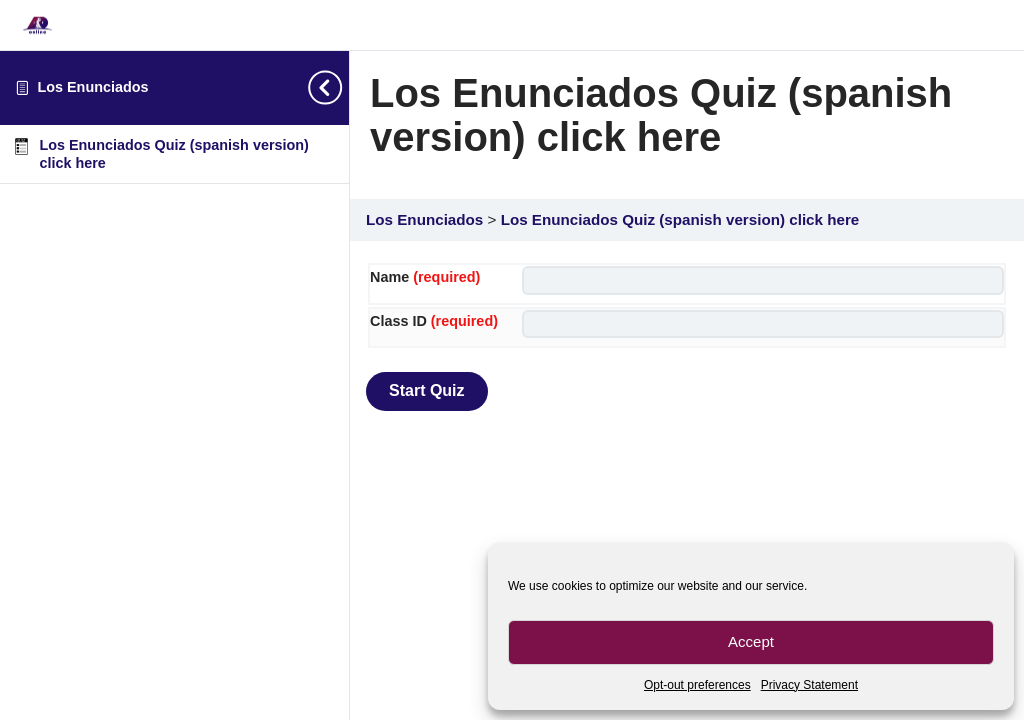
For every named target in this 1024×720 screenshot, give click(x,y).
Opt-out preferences (697, 685)
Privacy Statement (809, 685)
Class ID (434, 321)
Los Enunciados (92, 87)
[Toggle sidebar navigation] (335, 87)
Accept (751, 641)
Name (425, 277)
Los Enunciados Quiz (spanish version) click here (680, 219)
